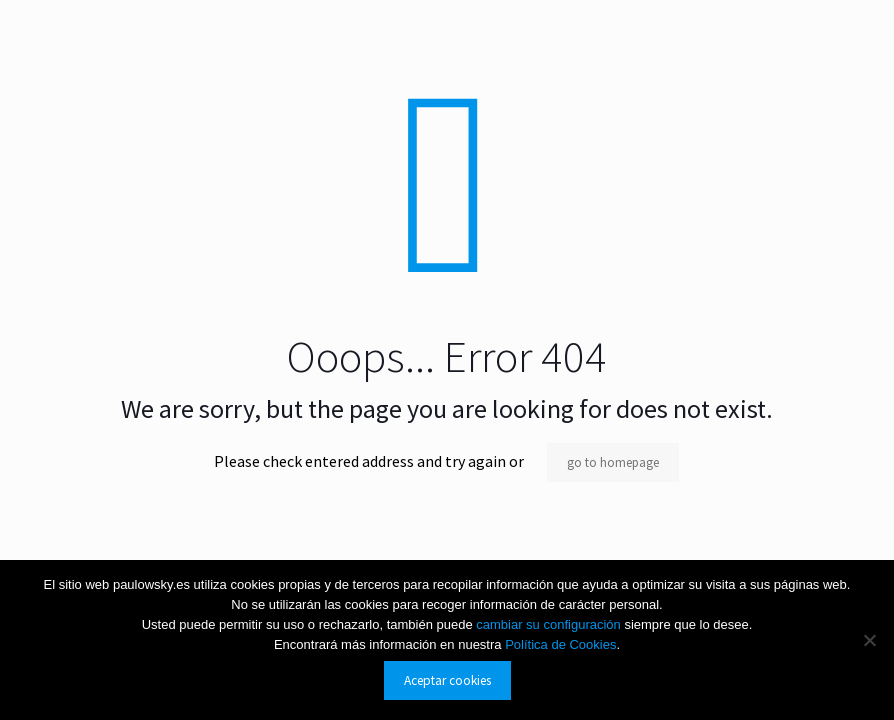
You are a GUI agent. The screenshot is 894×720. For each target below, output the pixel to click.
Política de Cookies (560, 644)
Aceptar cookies (447, 680)
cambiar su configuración (550, 624)
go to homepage (613, 462)
